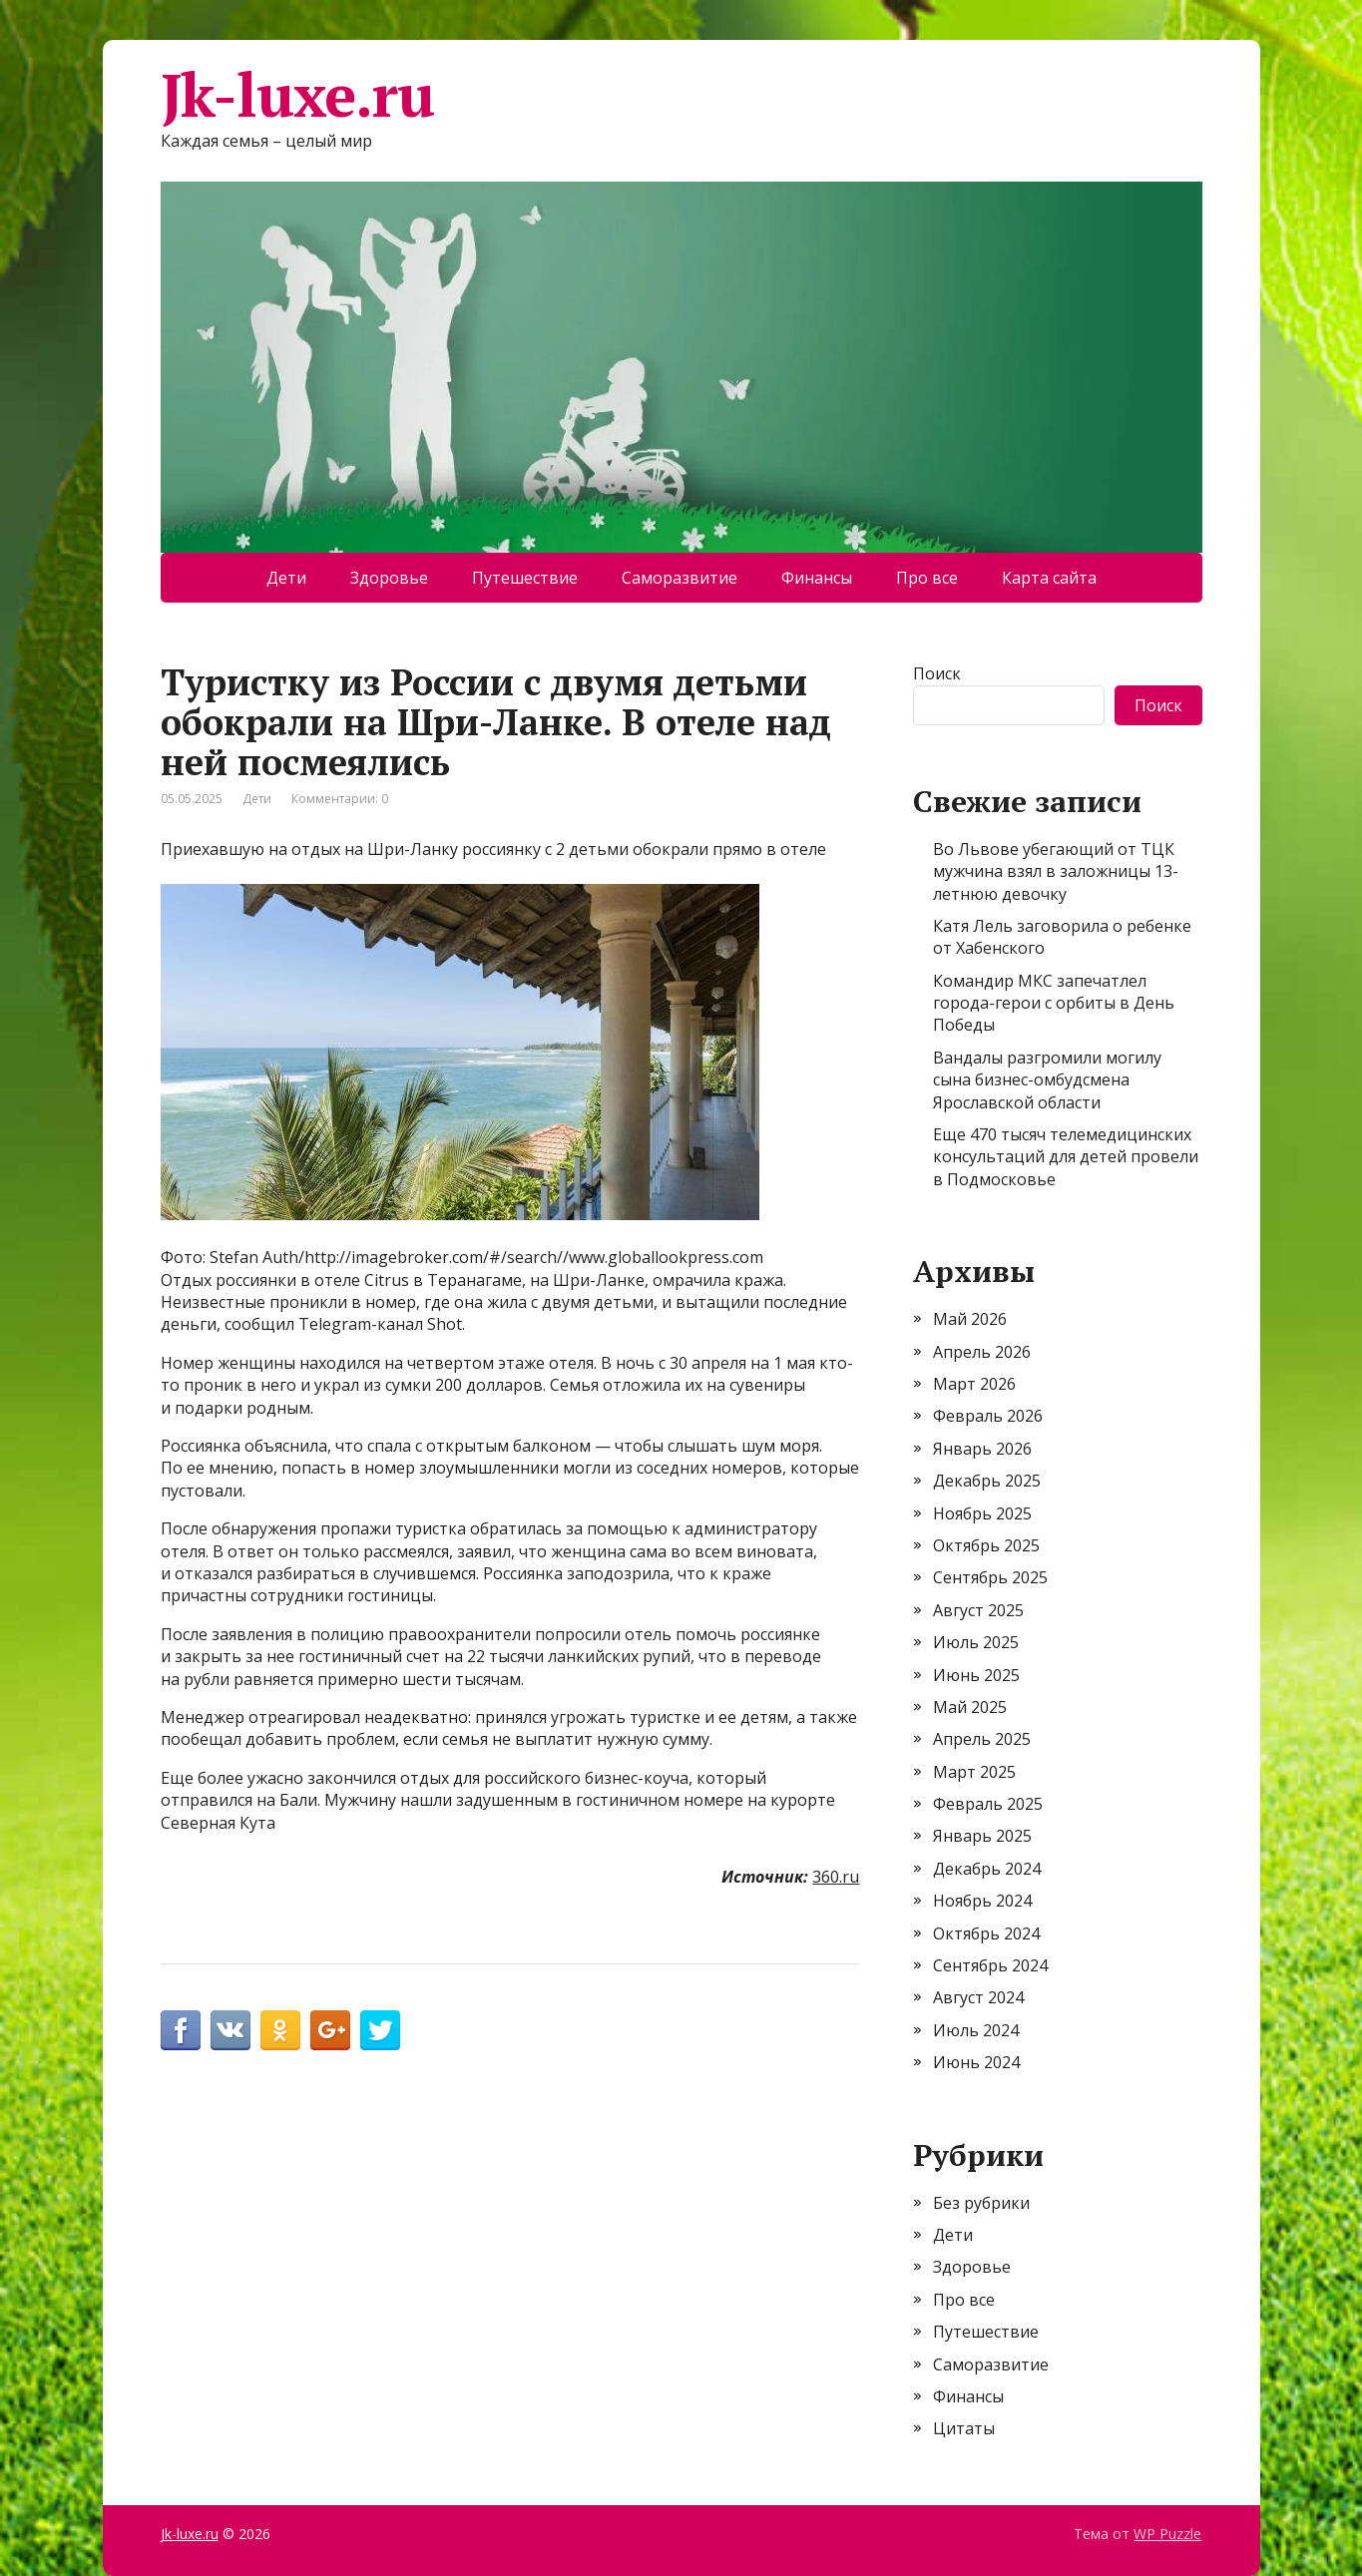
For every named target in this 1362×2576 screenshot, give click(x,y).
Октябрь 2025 (986, 1545)
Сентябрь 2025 (990, 1577)
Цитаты (964, 2428)
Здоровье (389, 578)
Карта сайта (1049, 578)
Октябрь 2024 (986, 1933)
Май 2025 (970, 1707)
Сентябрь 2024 (990, 1965)
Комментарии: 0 (339, 798)
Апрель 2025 (982, 1739)
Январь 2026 (982, 1449)
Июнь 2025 (976, 1675)
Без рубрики (981, 2203)
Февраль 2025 (988, 1804)
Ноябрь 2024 (982, 1901)
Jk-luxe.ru (297, 95)
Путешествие (525, 578)
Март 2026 (974, 1384)
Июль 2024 (976, 2030)
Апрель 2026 (982, 1352)
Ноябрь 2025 (982, 1513)
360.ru (835, 1877)
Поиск (937, 673)
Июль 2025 (976, 1642)
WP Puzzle (1167, 2533)
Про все (927, 578)
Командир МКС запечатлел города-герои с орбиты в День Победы (1053, 1003)
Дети (286, 578)
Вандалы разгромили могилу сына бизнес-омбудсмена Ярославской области (1047, 1080)
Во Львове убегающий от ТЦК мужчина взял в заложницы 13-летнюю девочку (1055, 871)
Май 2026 (970, 1319)
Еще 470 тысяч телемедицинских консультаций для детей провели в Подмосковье (1065, 1156)
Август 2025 (978, 1610)
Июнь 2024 (976, 2062)
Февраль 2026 (988, 1416)
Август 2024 (978, 1997)
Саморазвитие (679, 578)
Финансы (816, 578)
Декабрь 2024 (987, 1869)
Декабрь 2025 (987, 1481)
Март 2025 (974, 1772)
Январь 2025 (982, 1836)
